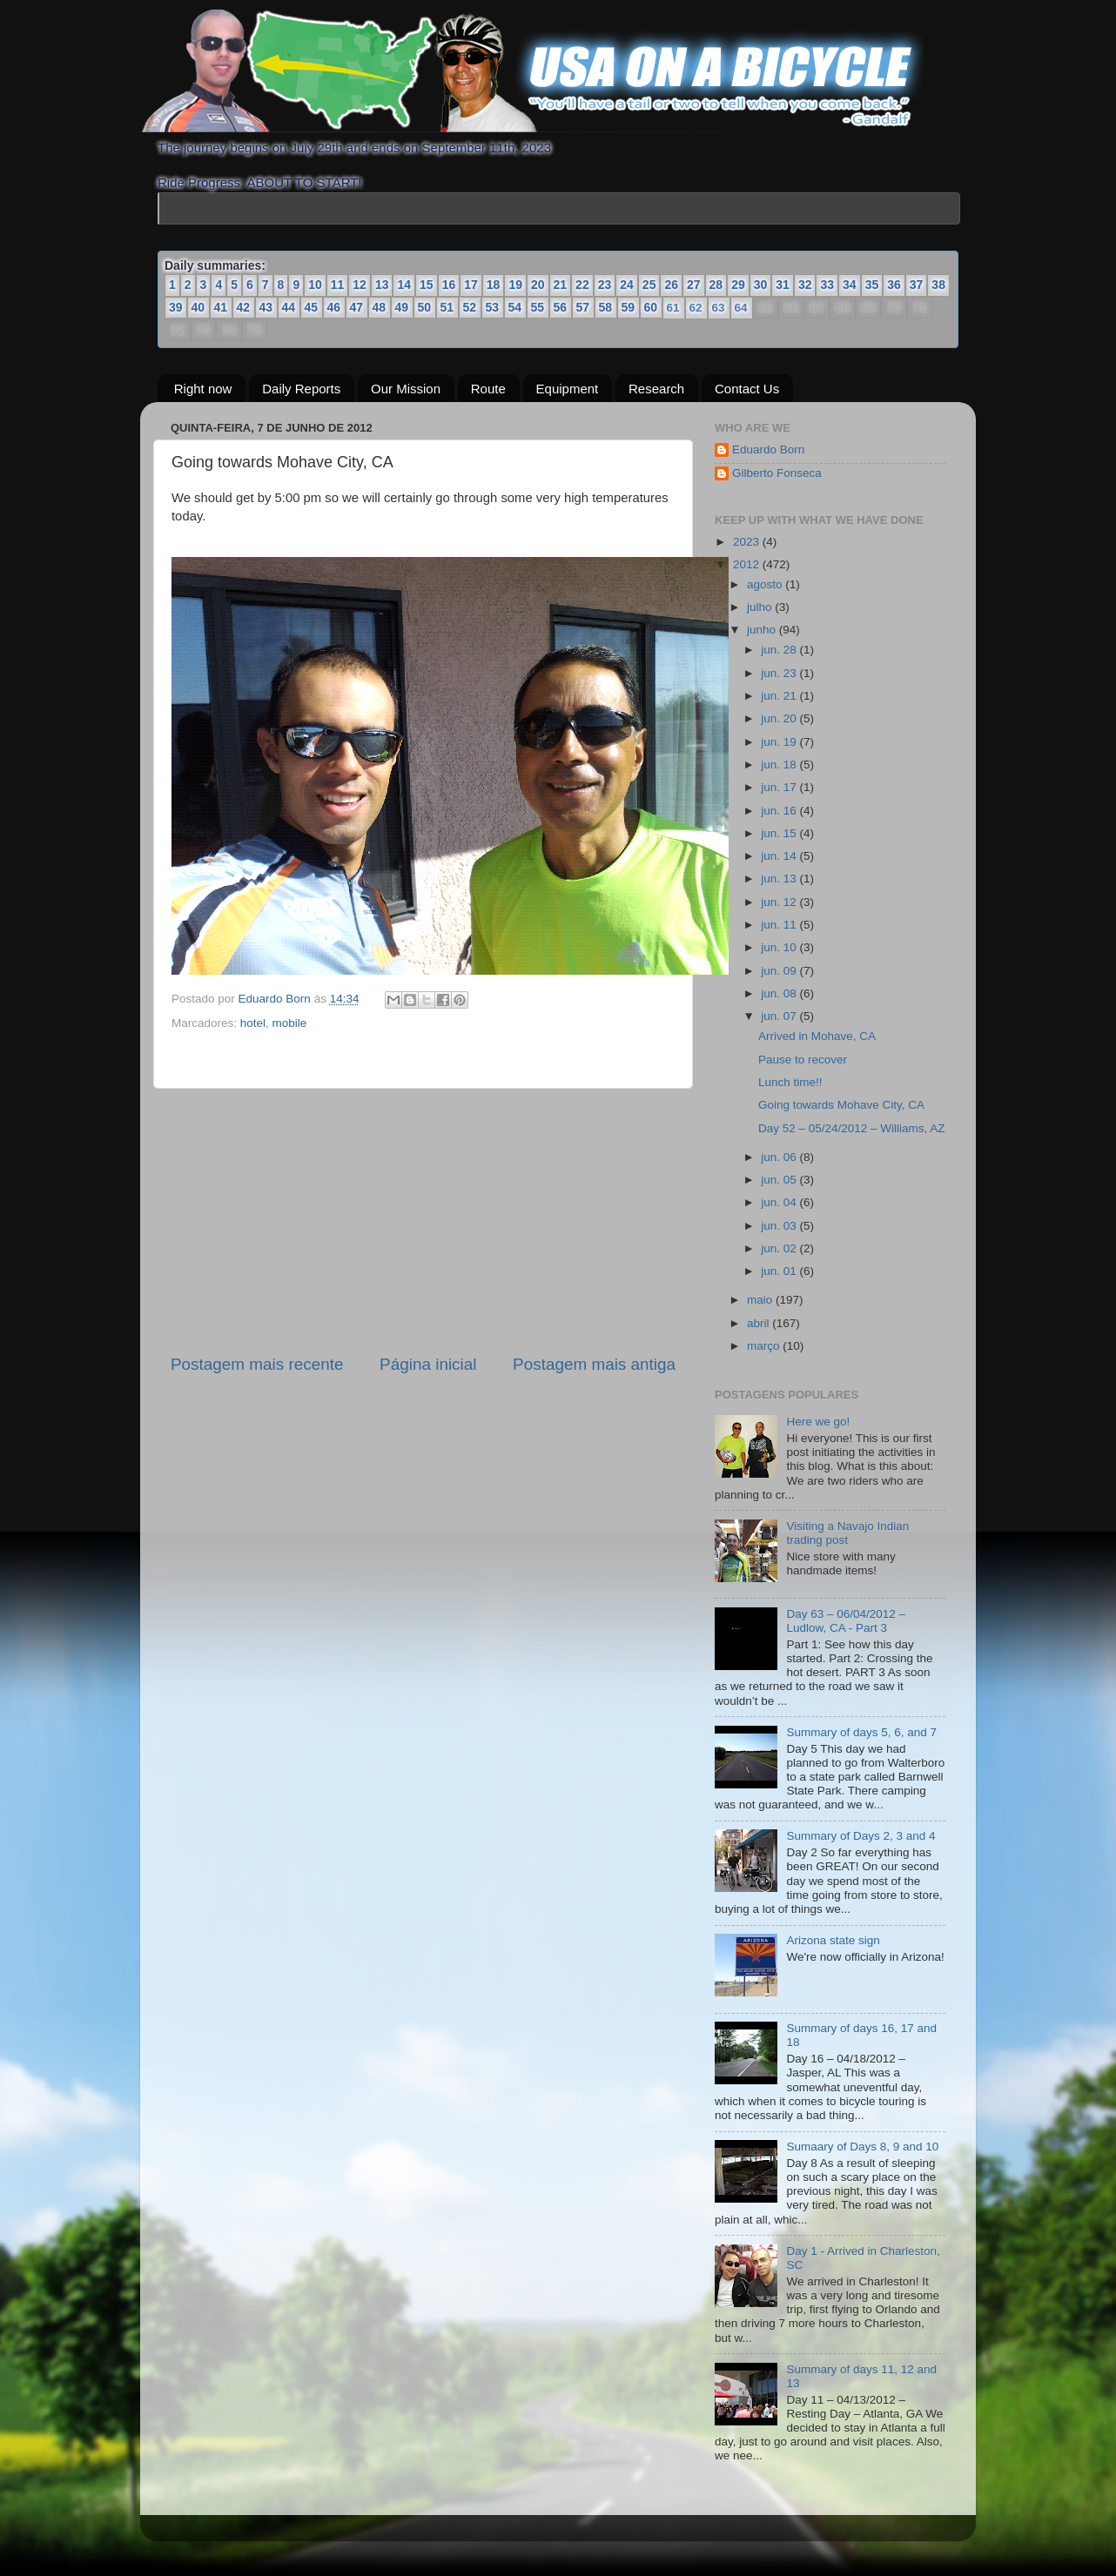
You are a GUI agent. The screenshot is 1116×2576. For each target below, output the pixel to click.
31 (783, 285)
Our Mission (405, 387)
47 (357, 307)
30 (761, 285)
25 (649, 285)
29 (738, 285)
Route (488, 387)
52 (470, 307)
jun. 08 (780, 993)
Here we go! (818, 1421)
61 (673, 307)
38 (938, 285)
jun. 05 (780, 1179)
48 (380, 307)
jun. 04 (780, 1202)
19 (515, 285)
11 (338, 285)
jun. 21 (780, 695)
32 (805, 285)
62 (696, 307)
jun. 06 (780, 1156)
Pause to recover (802, 1058)
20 (538, 285)
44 (289, 307)
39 (176, 307)
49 (402, 307)
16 (449, 285)
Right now (203, 387)
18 (494, 285)
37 (917, 285)
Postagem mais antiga (594, 1364)
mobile (289, 1023)
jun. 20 (780, 718)
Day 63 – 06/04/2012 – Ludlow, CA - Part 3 (845, 1620)
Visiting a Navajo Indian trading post (847, 1532)
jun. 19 (780, 741)
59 (628, 307)
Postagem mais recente (257, 1364)
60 (651, 307)
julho (761, 607)
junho (763, 629)
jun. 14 (780, 855)
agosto (766, 584)
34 (850, 285)
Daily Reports (301, 387)
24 (627, 285)
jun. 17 (780, 787)
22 (582, 285)
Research (656, 387)
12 (359, 285)
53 (493, 307)
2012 (748, 564)
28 (716, 285)
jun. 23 (780, 672)
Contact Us (747, 387)
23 (605, 285)
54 (515, 307)
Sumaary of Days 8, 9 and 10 (862, 2146)
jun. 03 (780, 1224)
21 (561, 285)
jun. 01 (780, 1271)
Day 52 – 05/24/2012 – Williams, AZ (851, 1127)
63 (718, 307)
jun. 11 (780, 924)
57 (583, 307)
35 (872, 285)
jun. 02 (780, 1248)
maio (761, 1299)
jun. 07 (780, 1016)
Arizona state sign (832, 1940)
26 (671, 285)
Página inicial (428, 1364)
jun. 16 (780, 809)
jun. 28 (780, 649)
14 (404, 285)
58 (606, 307)
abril (759, 1322)
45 (312, 307)
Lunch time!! (790, 1082)
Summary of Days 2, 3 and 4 (860, 1835)
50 (425, 307)
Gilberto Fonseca (777, 473)
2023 (748, 540)
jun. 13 (780, 878)
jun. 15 (780, 833)
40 (198, 307)
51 (447, 307)
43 (266, 307)
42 (244, 307)
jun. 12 (780, 902)
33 (827, 285)
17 (471, 285)
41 (221, 307)
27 (694, 285)
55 (538, 307)
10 (315, 285)
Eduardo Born (276, 998)
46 (334, 307)
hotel (253, 1023)
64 (741, 307)
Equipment (567, 387)
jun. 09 (780, 970)
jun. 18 (780, 764)
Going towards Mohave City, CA (841, 1104)
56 (561, 307)
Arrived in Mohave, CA (817, 1036)
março (765, 1345)
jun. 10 (780, 947)
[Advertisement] (423, 1221)
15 (427, 285)
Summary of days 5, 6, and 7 (861, 1732)
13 (382, 285)
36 (894, 285)
